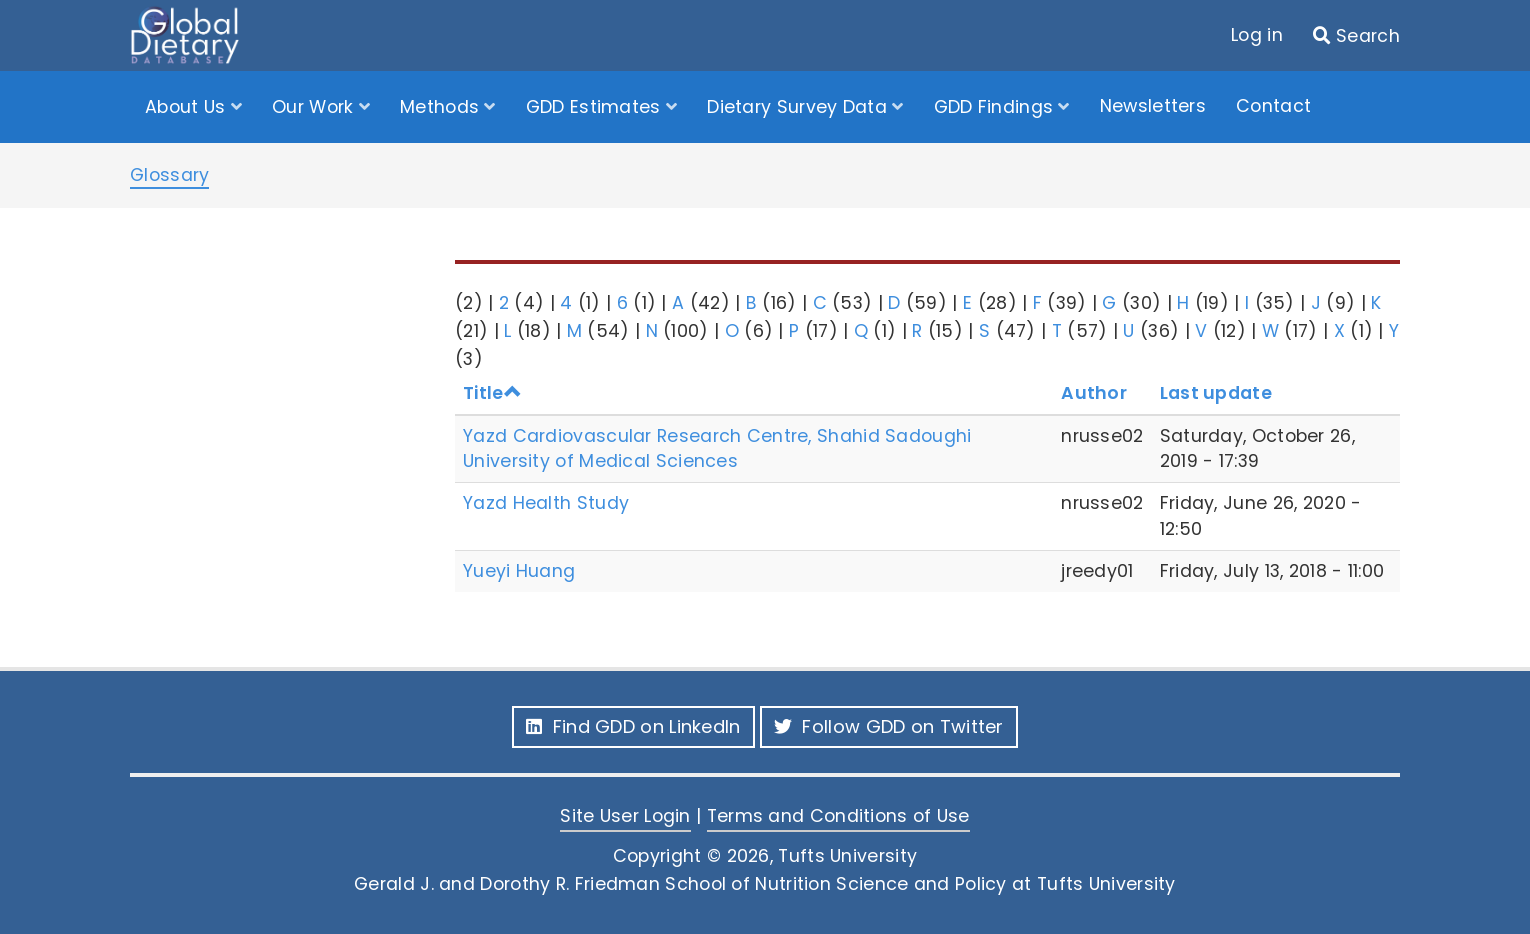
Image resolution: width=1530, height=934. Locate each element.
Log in (1257, 35)
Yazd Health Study (546, 503)
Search (1368, 36)
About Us (188, 107)
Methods (442, 107)
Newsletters (1153, 106)
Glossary (169, 175)
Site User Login (625, 816)
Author (1094, 393)
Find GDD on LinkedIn (633, 726)
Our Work (315, 107)
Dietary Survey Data (799, 107)
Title (492, 393)
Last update (1216, 393)
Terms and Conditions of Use (838, 816)
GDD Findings (996, 107)
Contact (1273, 106)
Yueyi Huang (519, 571)
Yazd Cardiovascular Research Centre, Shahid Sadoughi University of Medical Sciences (717, 448)
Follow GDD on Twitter (889, 726)
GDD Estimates (596, 107)
